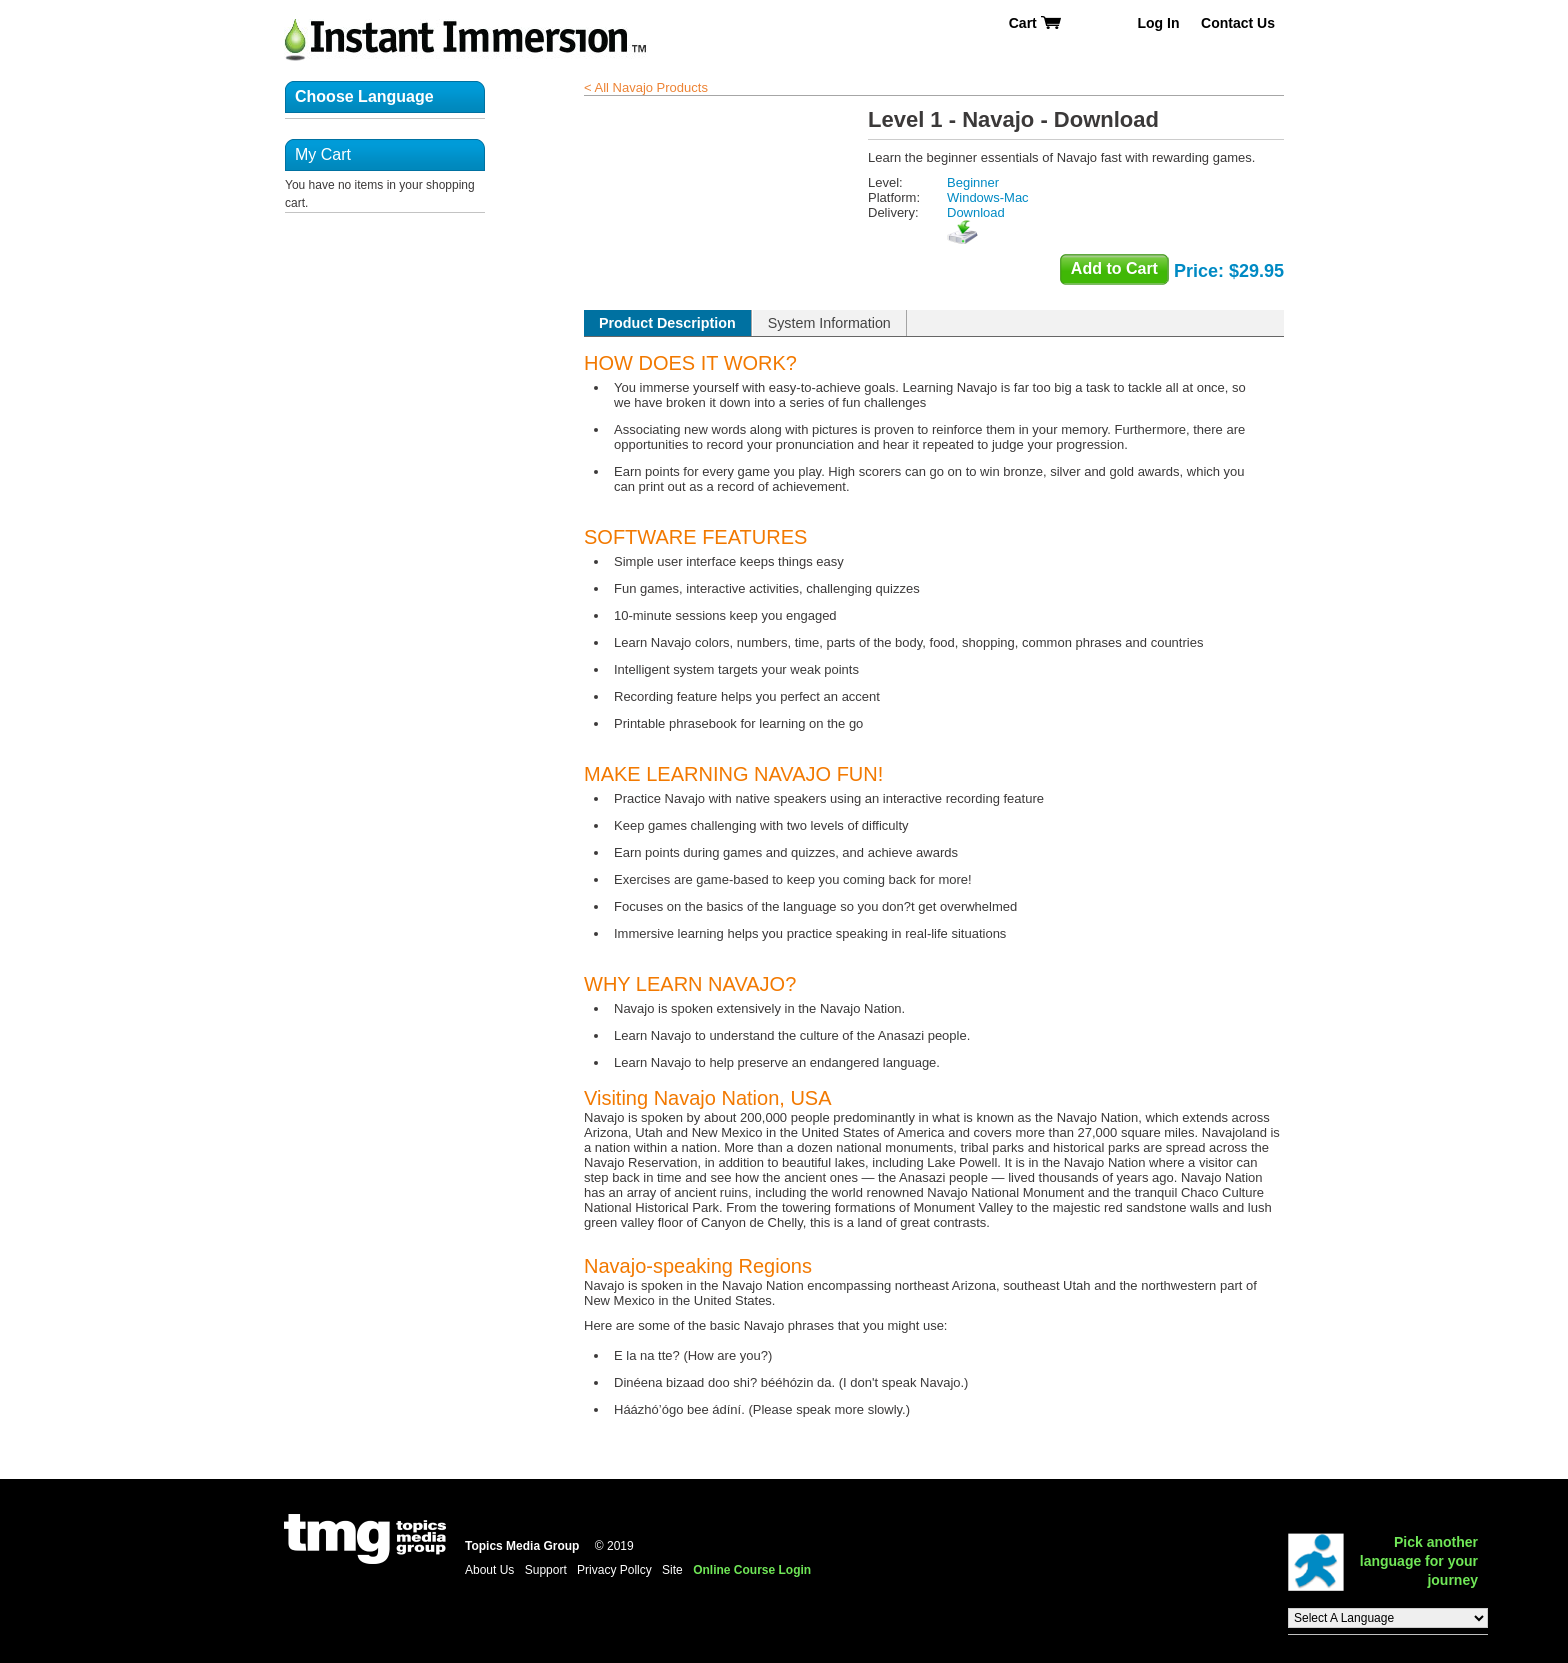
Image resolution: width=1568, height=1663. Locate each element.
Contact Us (1238, 23)
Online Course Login (752, 1570)
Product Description (667, 323)
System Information (829, 323)
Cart (1035, 23)
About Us (489, 1570)
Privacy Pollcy (614, 1570)
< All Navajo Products (646, 87)
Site (672, 1570)
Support (546, 1570)
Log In (1158, 23)
